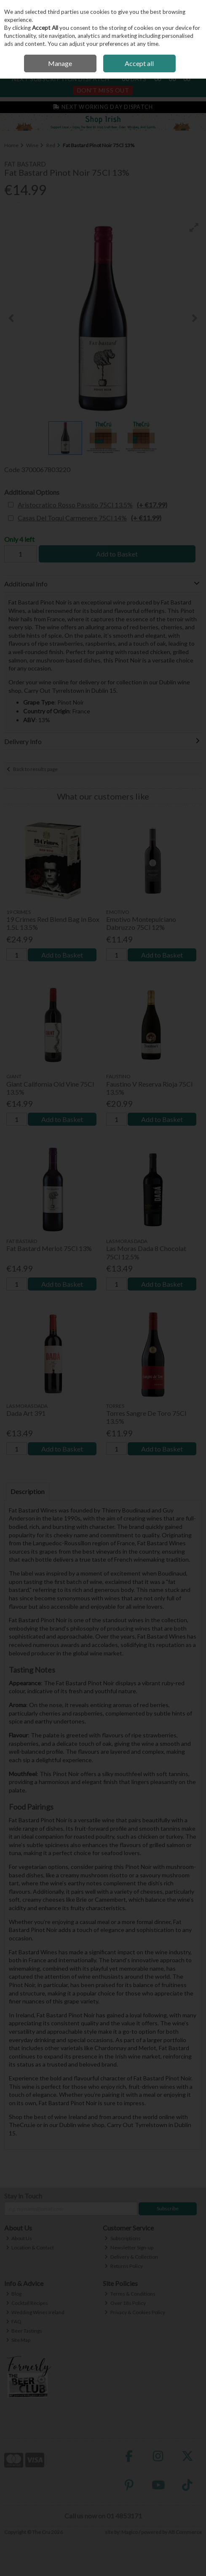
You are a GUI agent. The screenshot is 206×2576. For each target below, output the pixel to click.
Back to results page (35, 769)
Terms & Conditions (129, 2294)
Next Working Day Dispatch (103, 107)
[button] (194, 227)
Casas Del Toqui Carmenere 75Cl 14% (89, 518)
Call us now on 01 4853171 (103, 2516)
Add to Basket (117, 554)
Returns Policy (123, 2266)
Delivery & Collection (131, 2257)
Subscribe (168, 2208)
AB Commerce (185, 2532)
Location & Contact (30, 2247)
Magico (129, 2532)
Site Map (18, 2340)
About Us (19, 2238)
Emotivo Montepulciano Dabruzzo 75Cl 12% (141, 923)
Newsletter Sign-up (128, 2247)
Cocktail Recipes (27, 2303)
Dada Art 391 (25, 1413)
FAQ (14, 2321)
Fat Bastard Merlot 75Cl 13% (49, 1248)
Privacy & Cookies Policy (134, 2312)
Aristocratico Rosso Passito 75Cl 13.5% (92, 505)
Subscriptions (122, 2238)
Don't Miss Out (103, 90)
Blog (14, 2294)
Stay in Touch (23, 2196)
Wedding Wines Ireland (35, 2312)
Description (28, 1491)
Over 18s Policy (125, 2303)
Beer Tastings (24, 2331)
